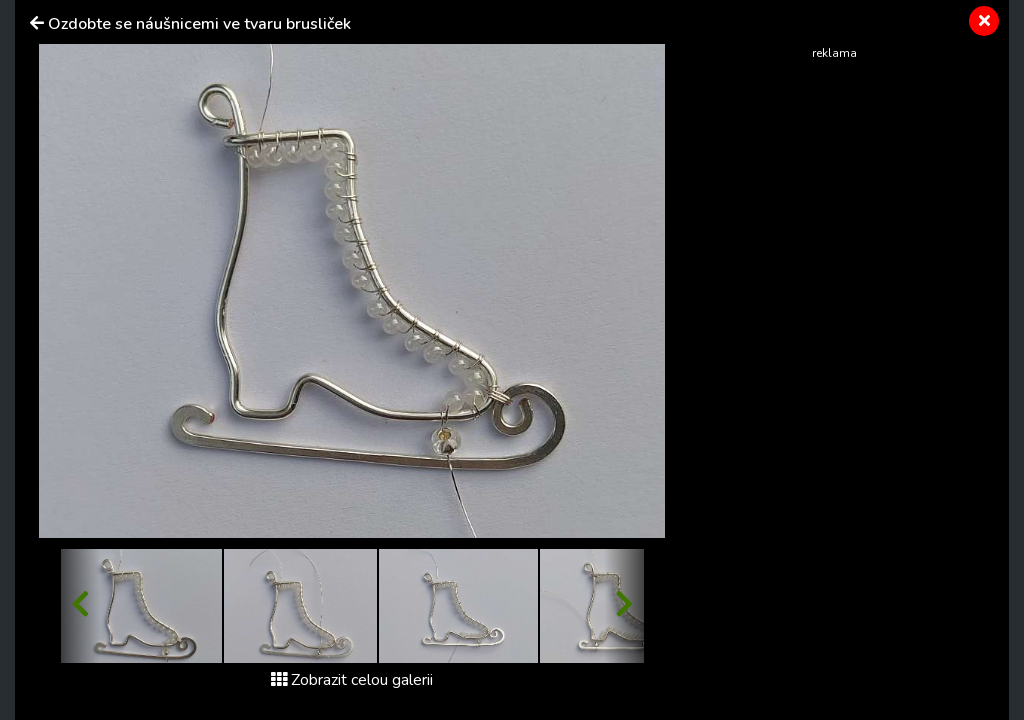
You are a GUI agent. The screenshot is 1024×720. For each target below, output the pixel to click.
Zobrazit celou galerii (352, 680)
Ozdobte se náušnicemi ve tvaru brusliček (199, 24)
